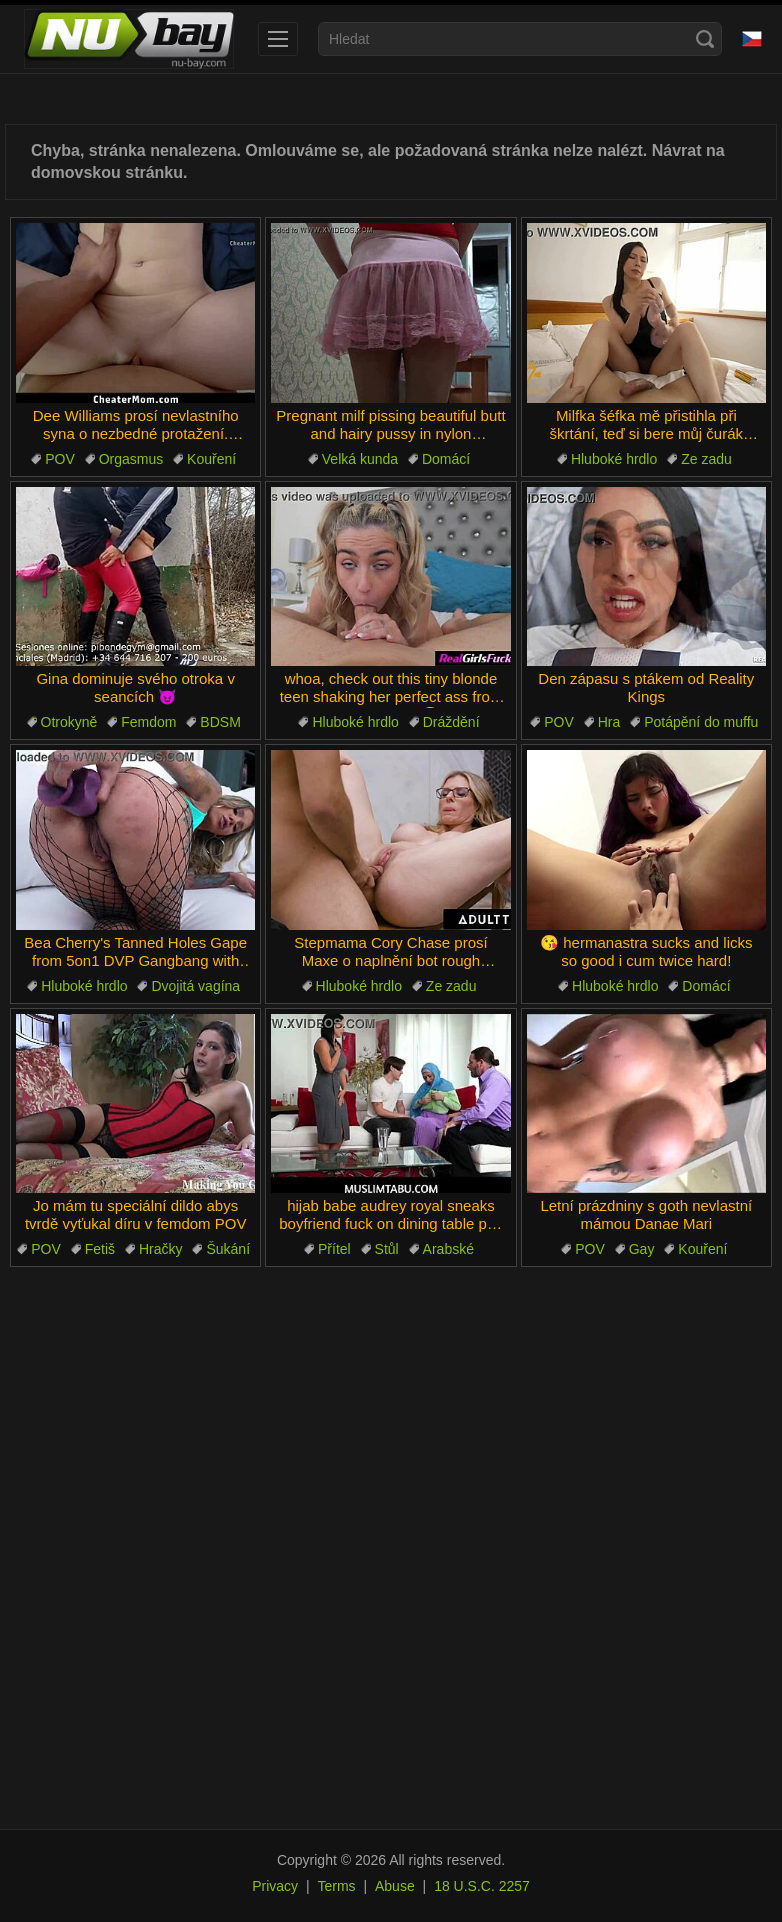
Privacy (275, 1886)
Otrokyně (69, 722)
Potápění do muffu (701, 722)
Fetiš (100, 1249)
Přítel (334, 1249)
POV (60, 459)
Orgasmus (131, 459)
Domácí (446, 459)
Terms (336, 1886)
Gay (642, 1249)
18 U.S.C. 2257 (482, 1886)
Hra (609, 722)
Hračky (161, 1249)
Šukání (228, 1249)
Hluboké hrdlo (614, 459)
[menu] (278, 39)
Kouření (211, 459)
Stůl (387, 1249)
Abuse (395, 1886)
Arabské (448, 1249)
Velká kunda (360, 459)
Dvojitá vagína (195, 986)
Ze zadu (706, 459)
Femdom (148, 722)
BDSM (220, 722)
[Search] (705, 39)
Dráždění (451, 722)
